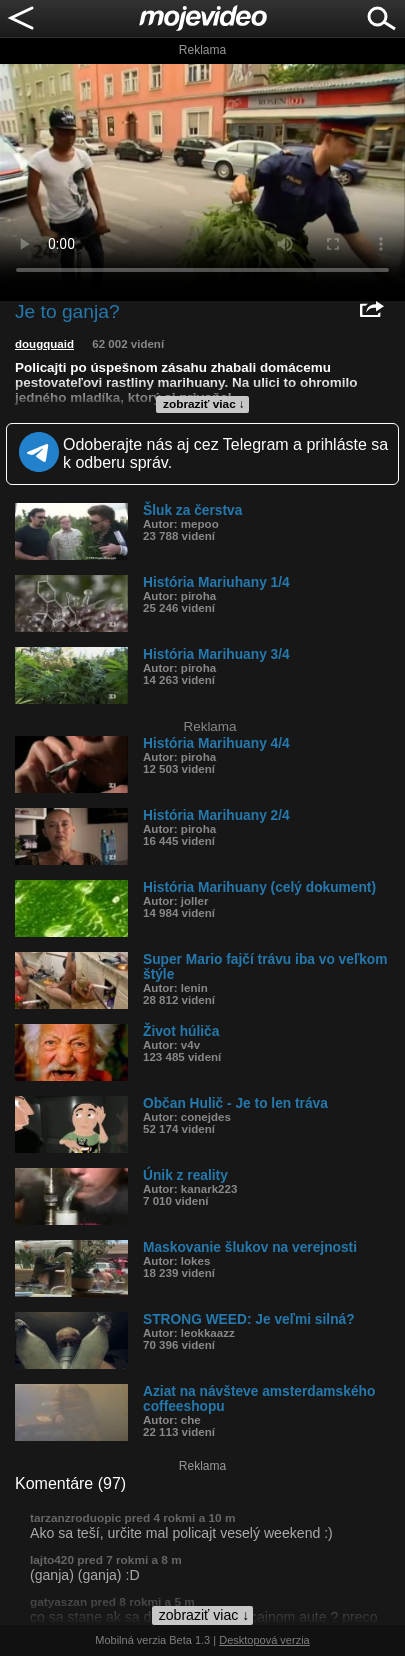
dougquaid (44, 344)
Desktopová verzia (264, 1640)
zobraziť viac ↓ (204, 404)
